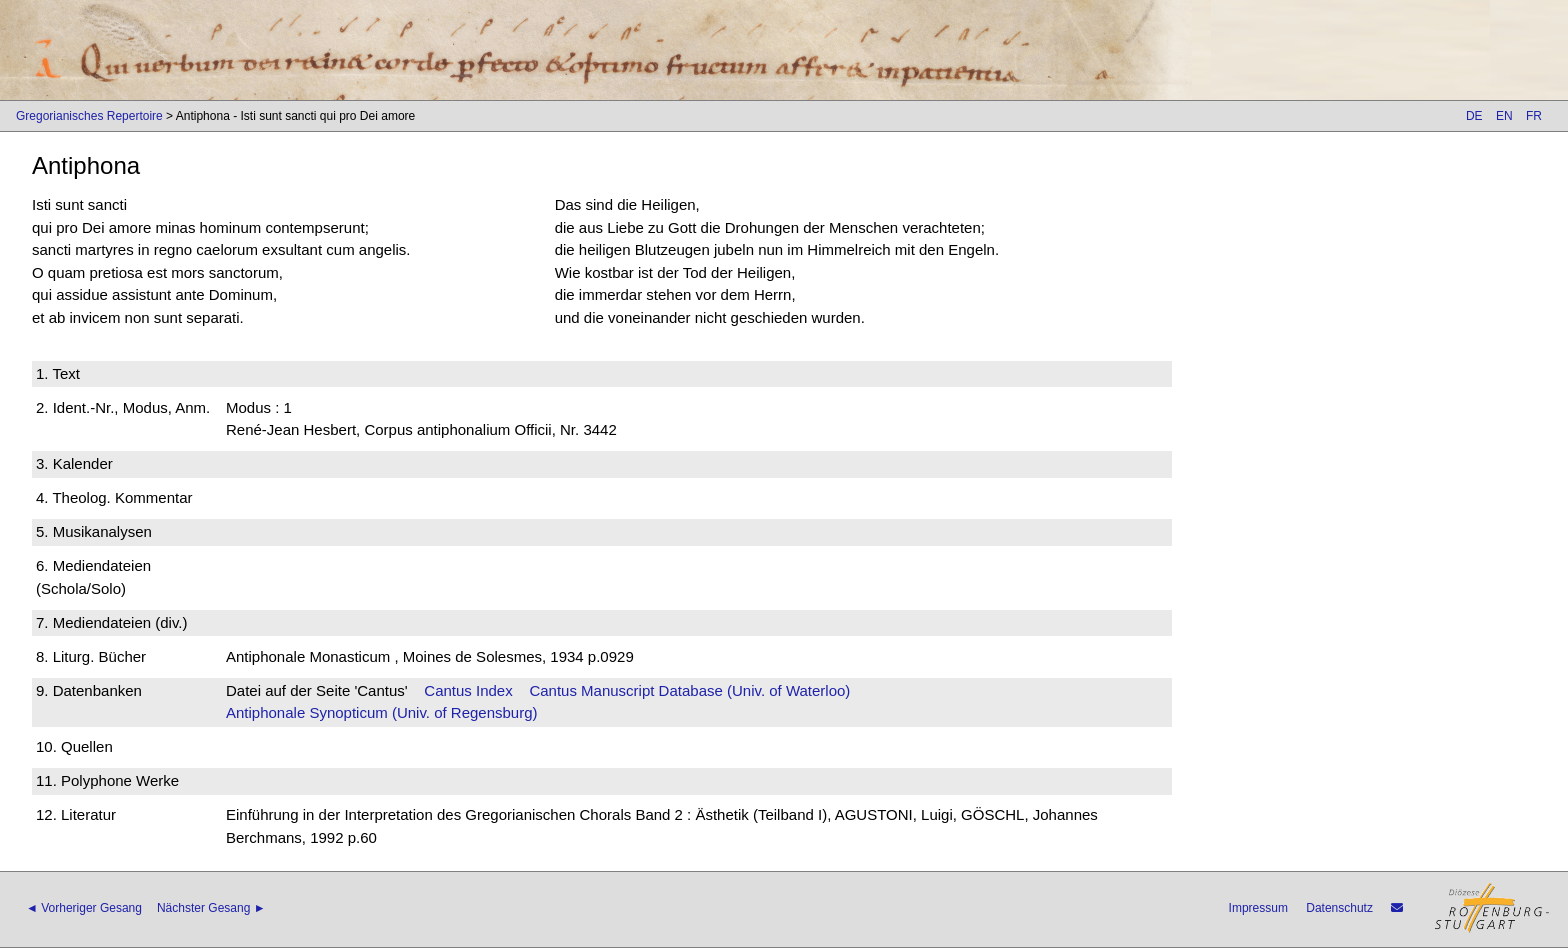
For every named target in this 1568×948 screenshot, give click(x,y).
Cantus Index (468, 690)
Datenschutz (1339, 908)
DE (1474, 116)
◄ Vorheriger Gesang (84, 908)
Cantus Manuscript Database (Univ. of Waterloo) (689, 690)
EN (1504, 116)
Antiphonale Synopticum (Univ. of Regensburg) (382, 712)
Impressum (1258, 908)
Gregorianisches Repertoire (89, 116)
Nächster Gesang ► (211, 908)
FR (1534, 116)
